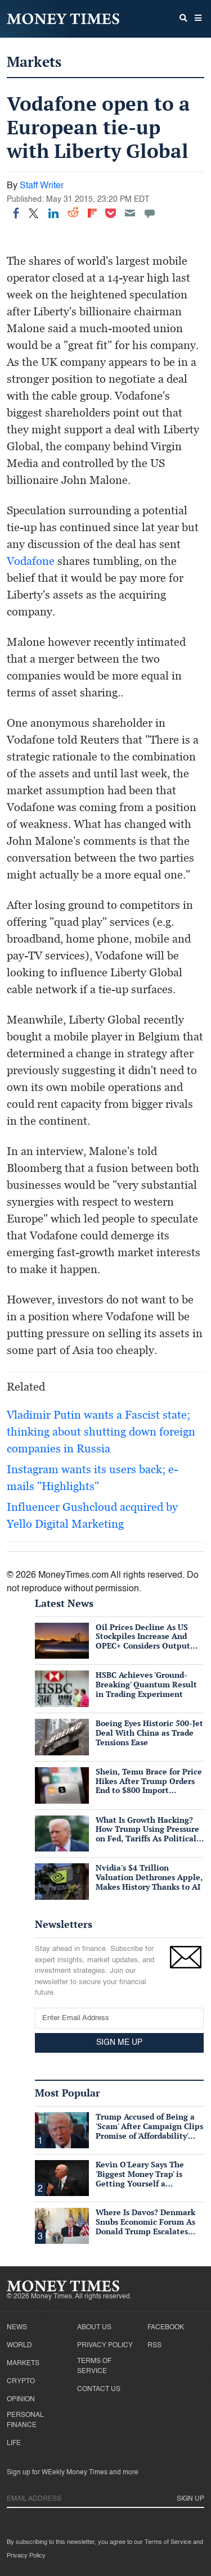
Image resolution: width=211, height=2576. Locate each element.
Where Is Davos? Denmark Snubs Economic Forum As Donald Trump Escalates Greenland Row (145, 2226)
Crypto (21, 2381)
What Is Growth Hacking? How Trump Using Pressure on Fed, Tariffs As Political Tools (147, 1833)
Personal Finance (25, 2420)
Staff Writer (42, 186)
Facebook (165, 2327)
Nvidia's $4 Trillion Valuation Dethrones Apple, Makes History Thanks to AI (149, 1877)
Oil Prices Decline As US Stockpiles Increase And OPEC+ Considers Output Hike (143, 1641)
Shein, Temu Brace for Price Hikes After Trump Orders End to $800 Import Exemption (149, 1785)
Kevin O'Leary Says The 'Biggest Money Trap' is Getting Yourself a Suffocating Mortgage (140, 2178)
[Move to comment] (150, 213)
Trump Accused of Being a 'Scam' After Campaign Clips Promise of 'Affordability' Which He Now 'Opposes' (149, 2130)
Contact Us (98, 2389)
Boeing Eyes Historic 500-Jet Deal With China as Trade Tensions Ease (149, 1732)
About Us (94, 2327)
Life (14, 2443)
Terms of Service (94, 2366)
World (19, 2345)
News (17, 2327)
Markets (34, 61)
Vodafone (31, 561)
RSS (154, 2345)
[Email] (130, 213)
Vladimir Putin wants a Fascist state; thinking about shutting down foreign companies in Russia (101, 1431)
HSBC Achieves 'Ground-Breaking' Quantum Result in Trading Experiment (146, 1684)
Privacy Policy (105, 2345)
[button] (198, 19)
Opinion (21, 2399)
